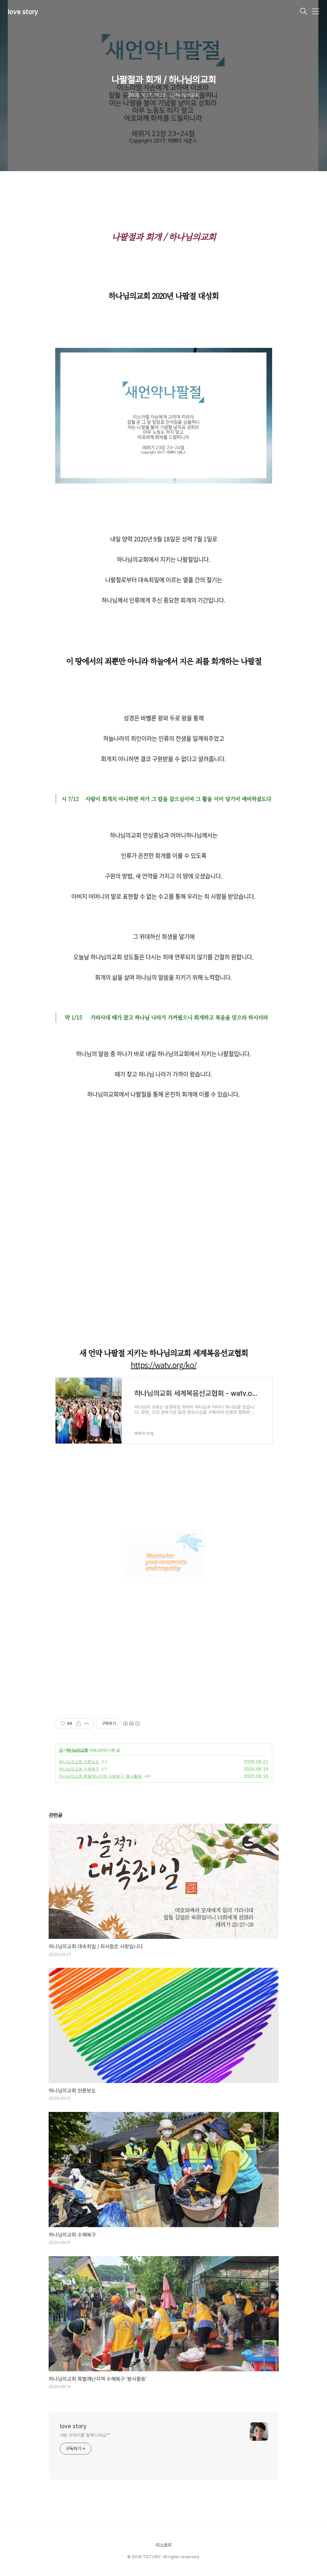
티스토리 (164, 2545)
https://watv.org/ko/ (164, 1364)
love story (23, 12)
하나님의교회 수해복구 (79, 1769)
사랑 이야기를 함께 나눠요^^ (85, 2435)
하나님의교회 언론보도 (79, 1761)
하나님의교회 (77, 1750)
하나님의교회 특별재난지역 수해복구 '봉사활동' (101, 1776)
